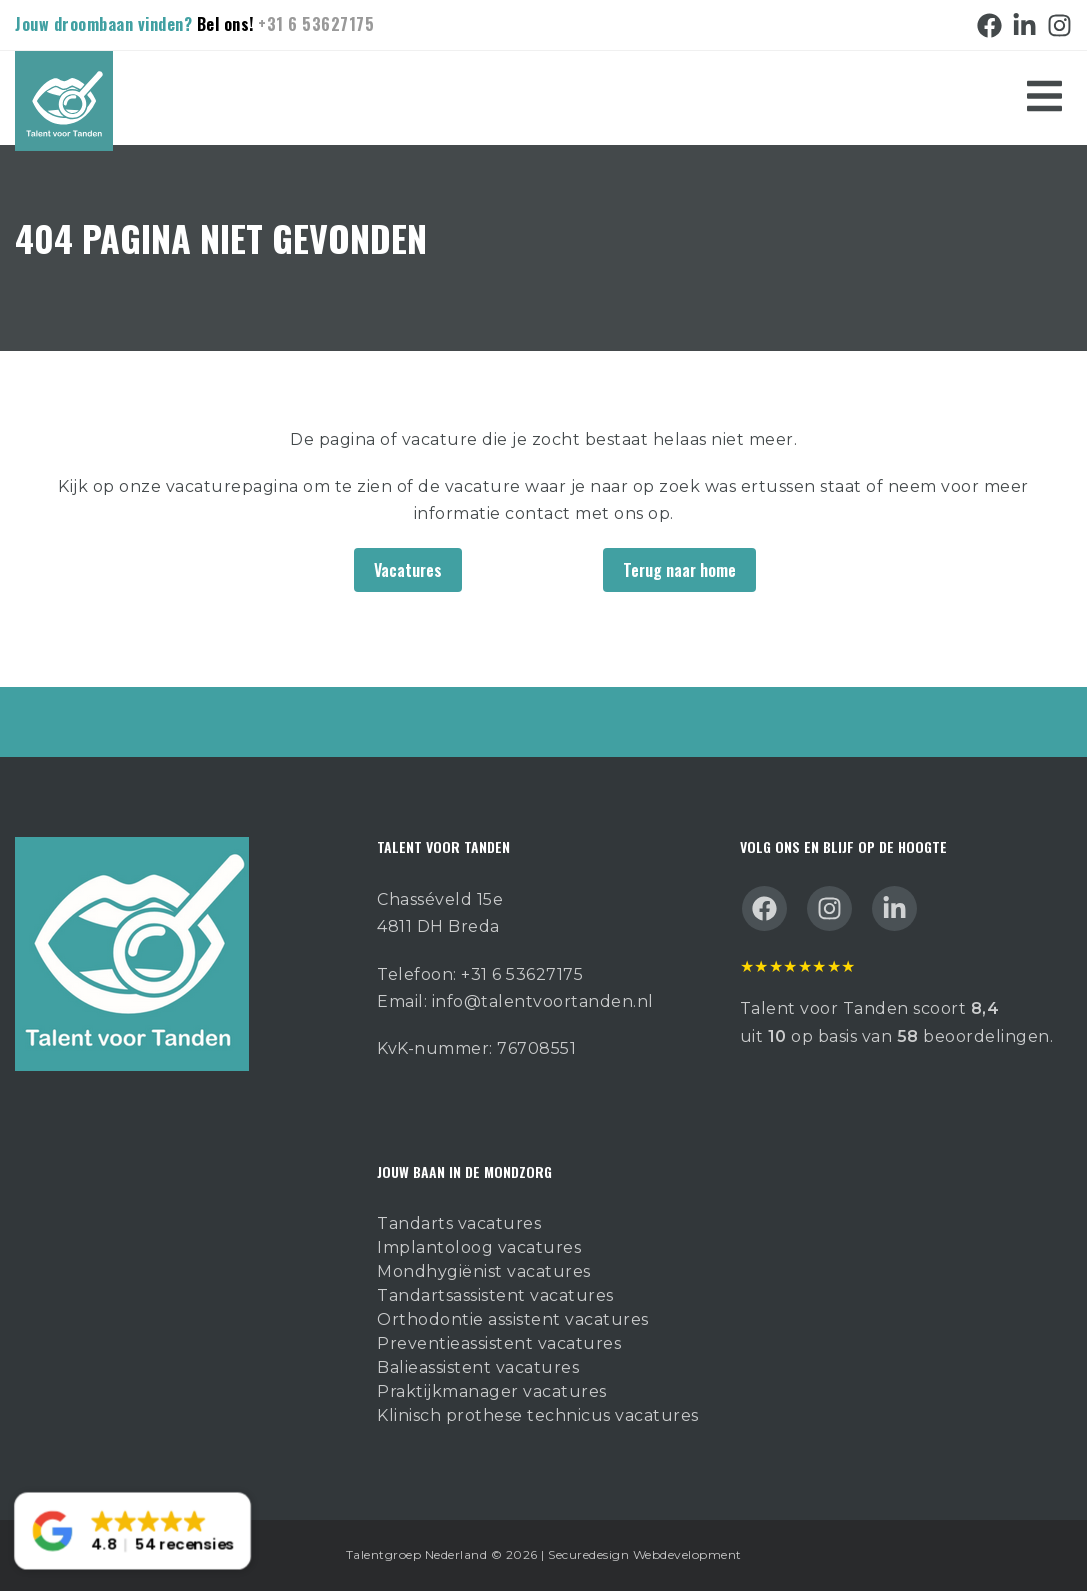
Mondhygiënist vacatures (484, 1271)
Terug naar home (679, 570)
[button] (132, 1531)
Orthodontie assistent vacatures (513, 1319)
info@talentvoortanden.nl (543, 1001)
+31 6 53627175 (316, 24)
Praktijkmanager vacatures (492, 1391)
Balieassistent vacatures (478, 1367)
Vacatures (408, 570)
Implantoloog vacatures (479, 1247)
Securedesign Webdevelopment (645, 1554)
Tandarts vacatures (459, 1223)
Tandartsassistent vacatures (495, 1295)
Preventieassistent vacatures (499, 1343)
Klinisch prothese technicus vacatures (538, 1415)
